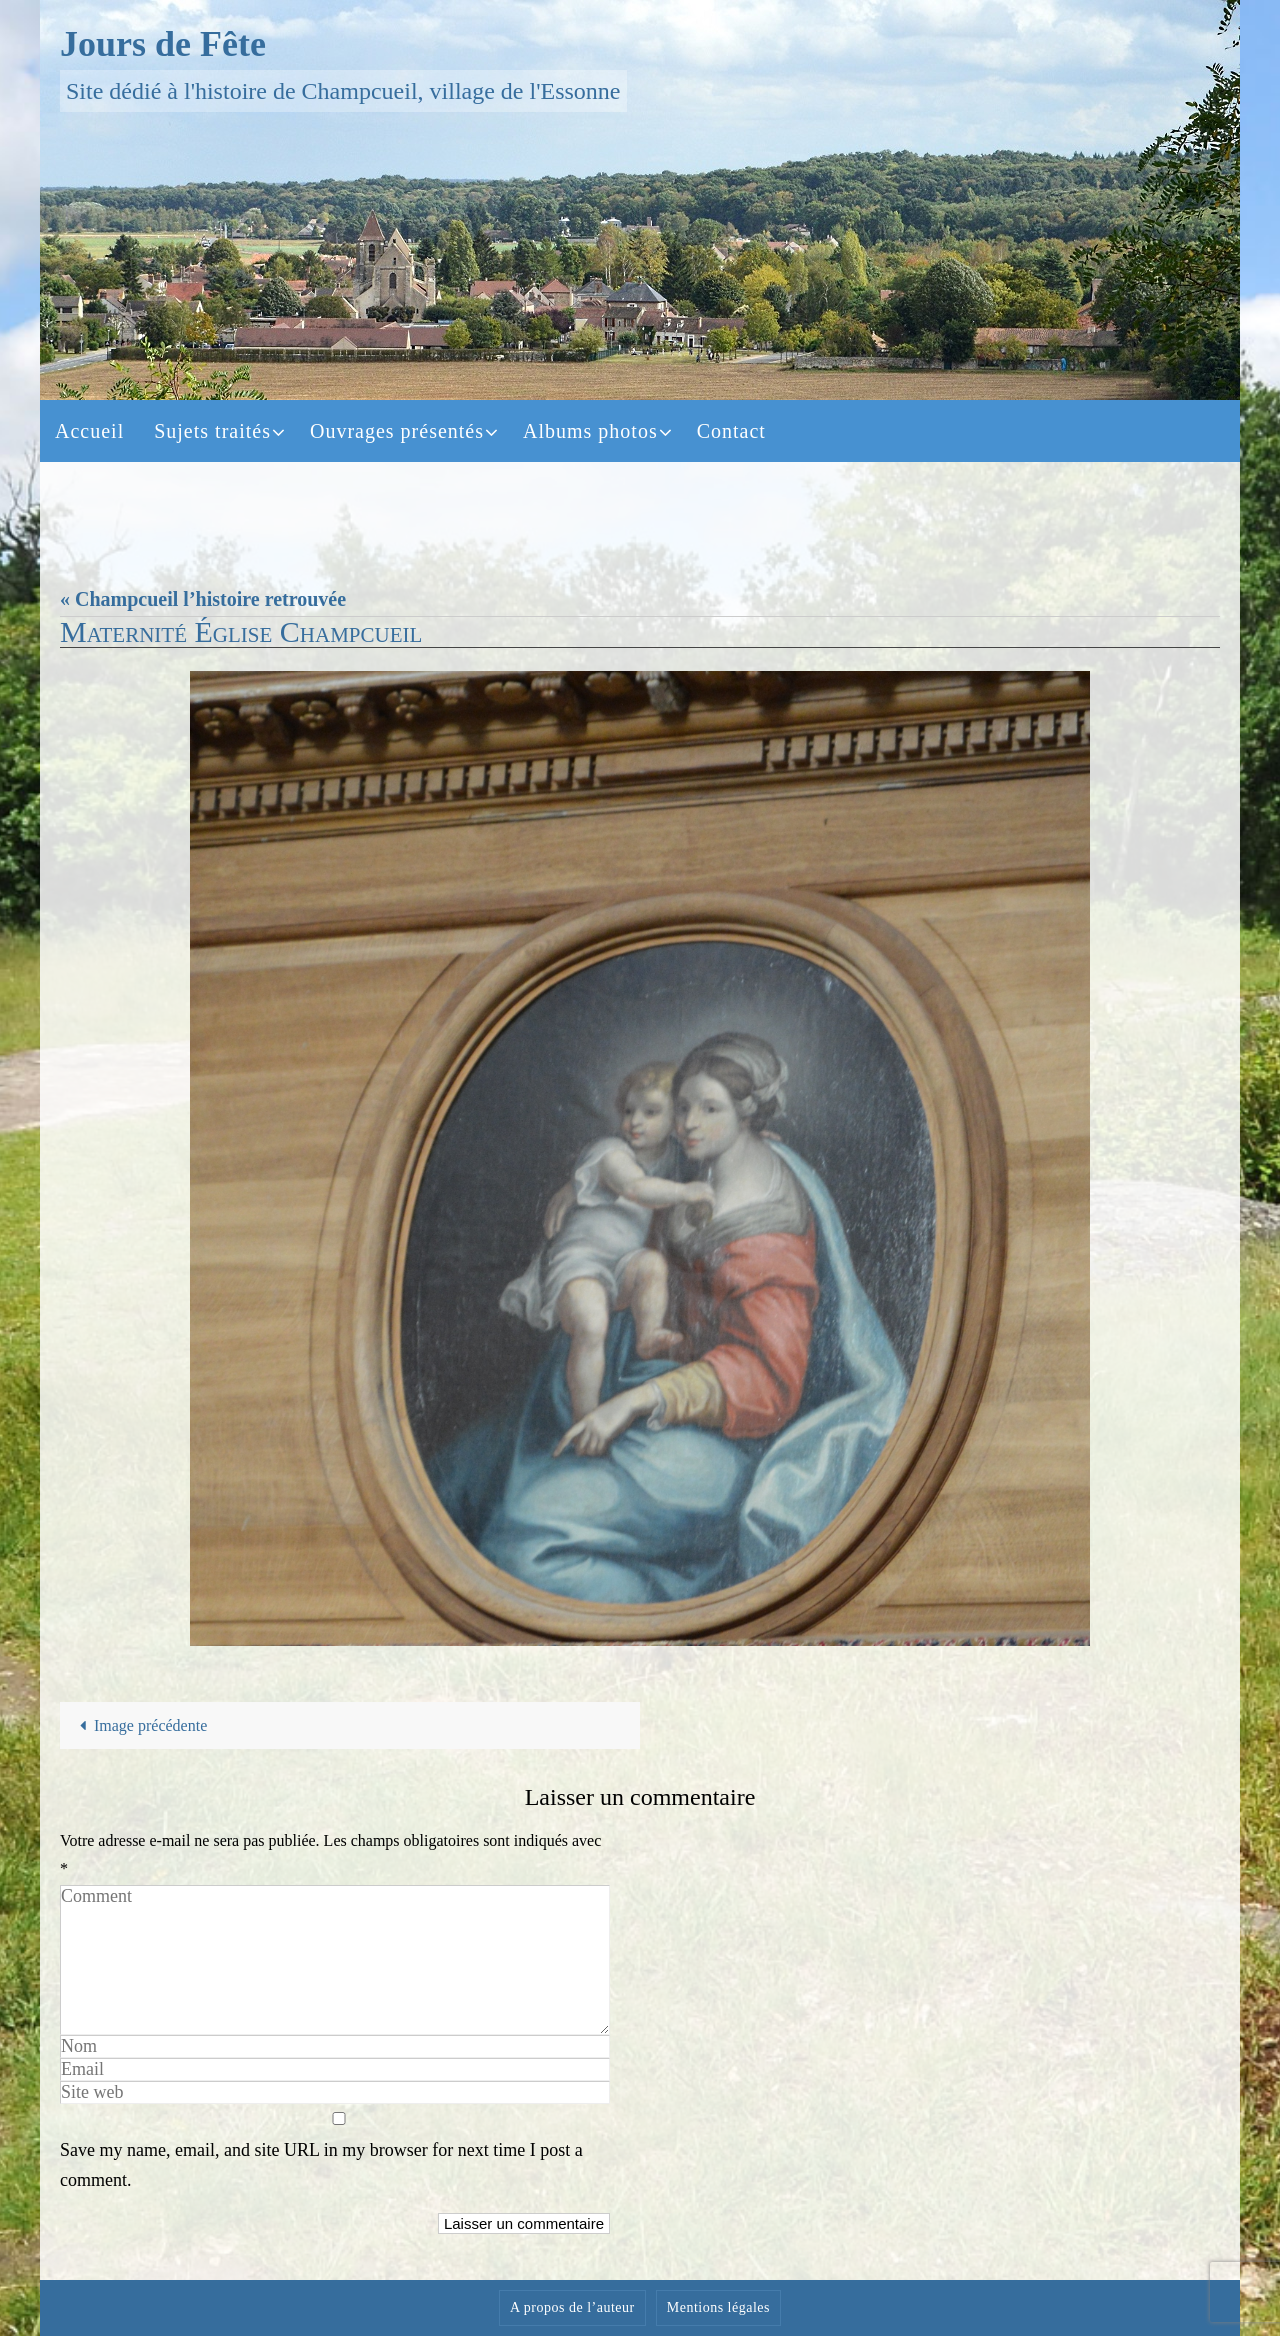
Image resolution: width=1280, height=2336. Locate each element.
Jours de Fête (163, 44)
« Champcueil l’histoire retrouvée (203, 599)
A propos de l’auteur (572, 2307)
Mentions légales (718, 2307)
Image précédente (140, 1725)
